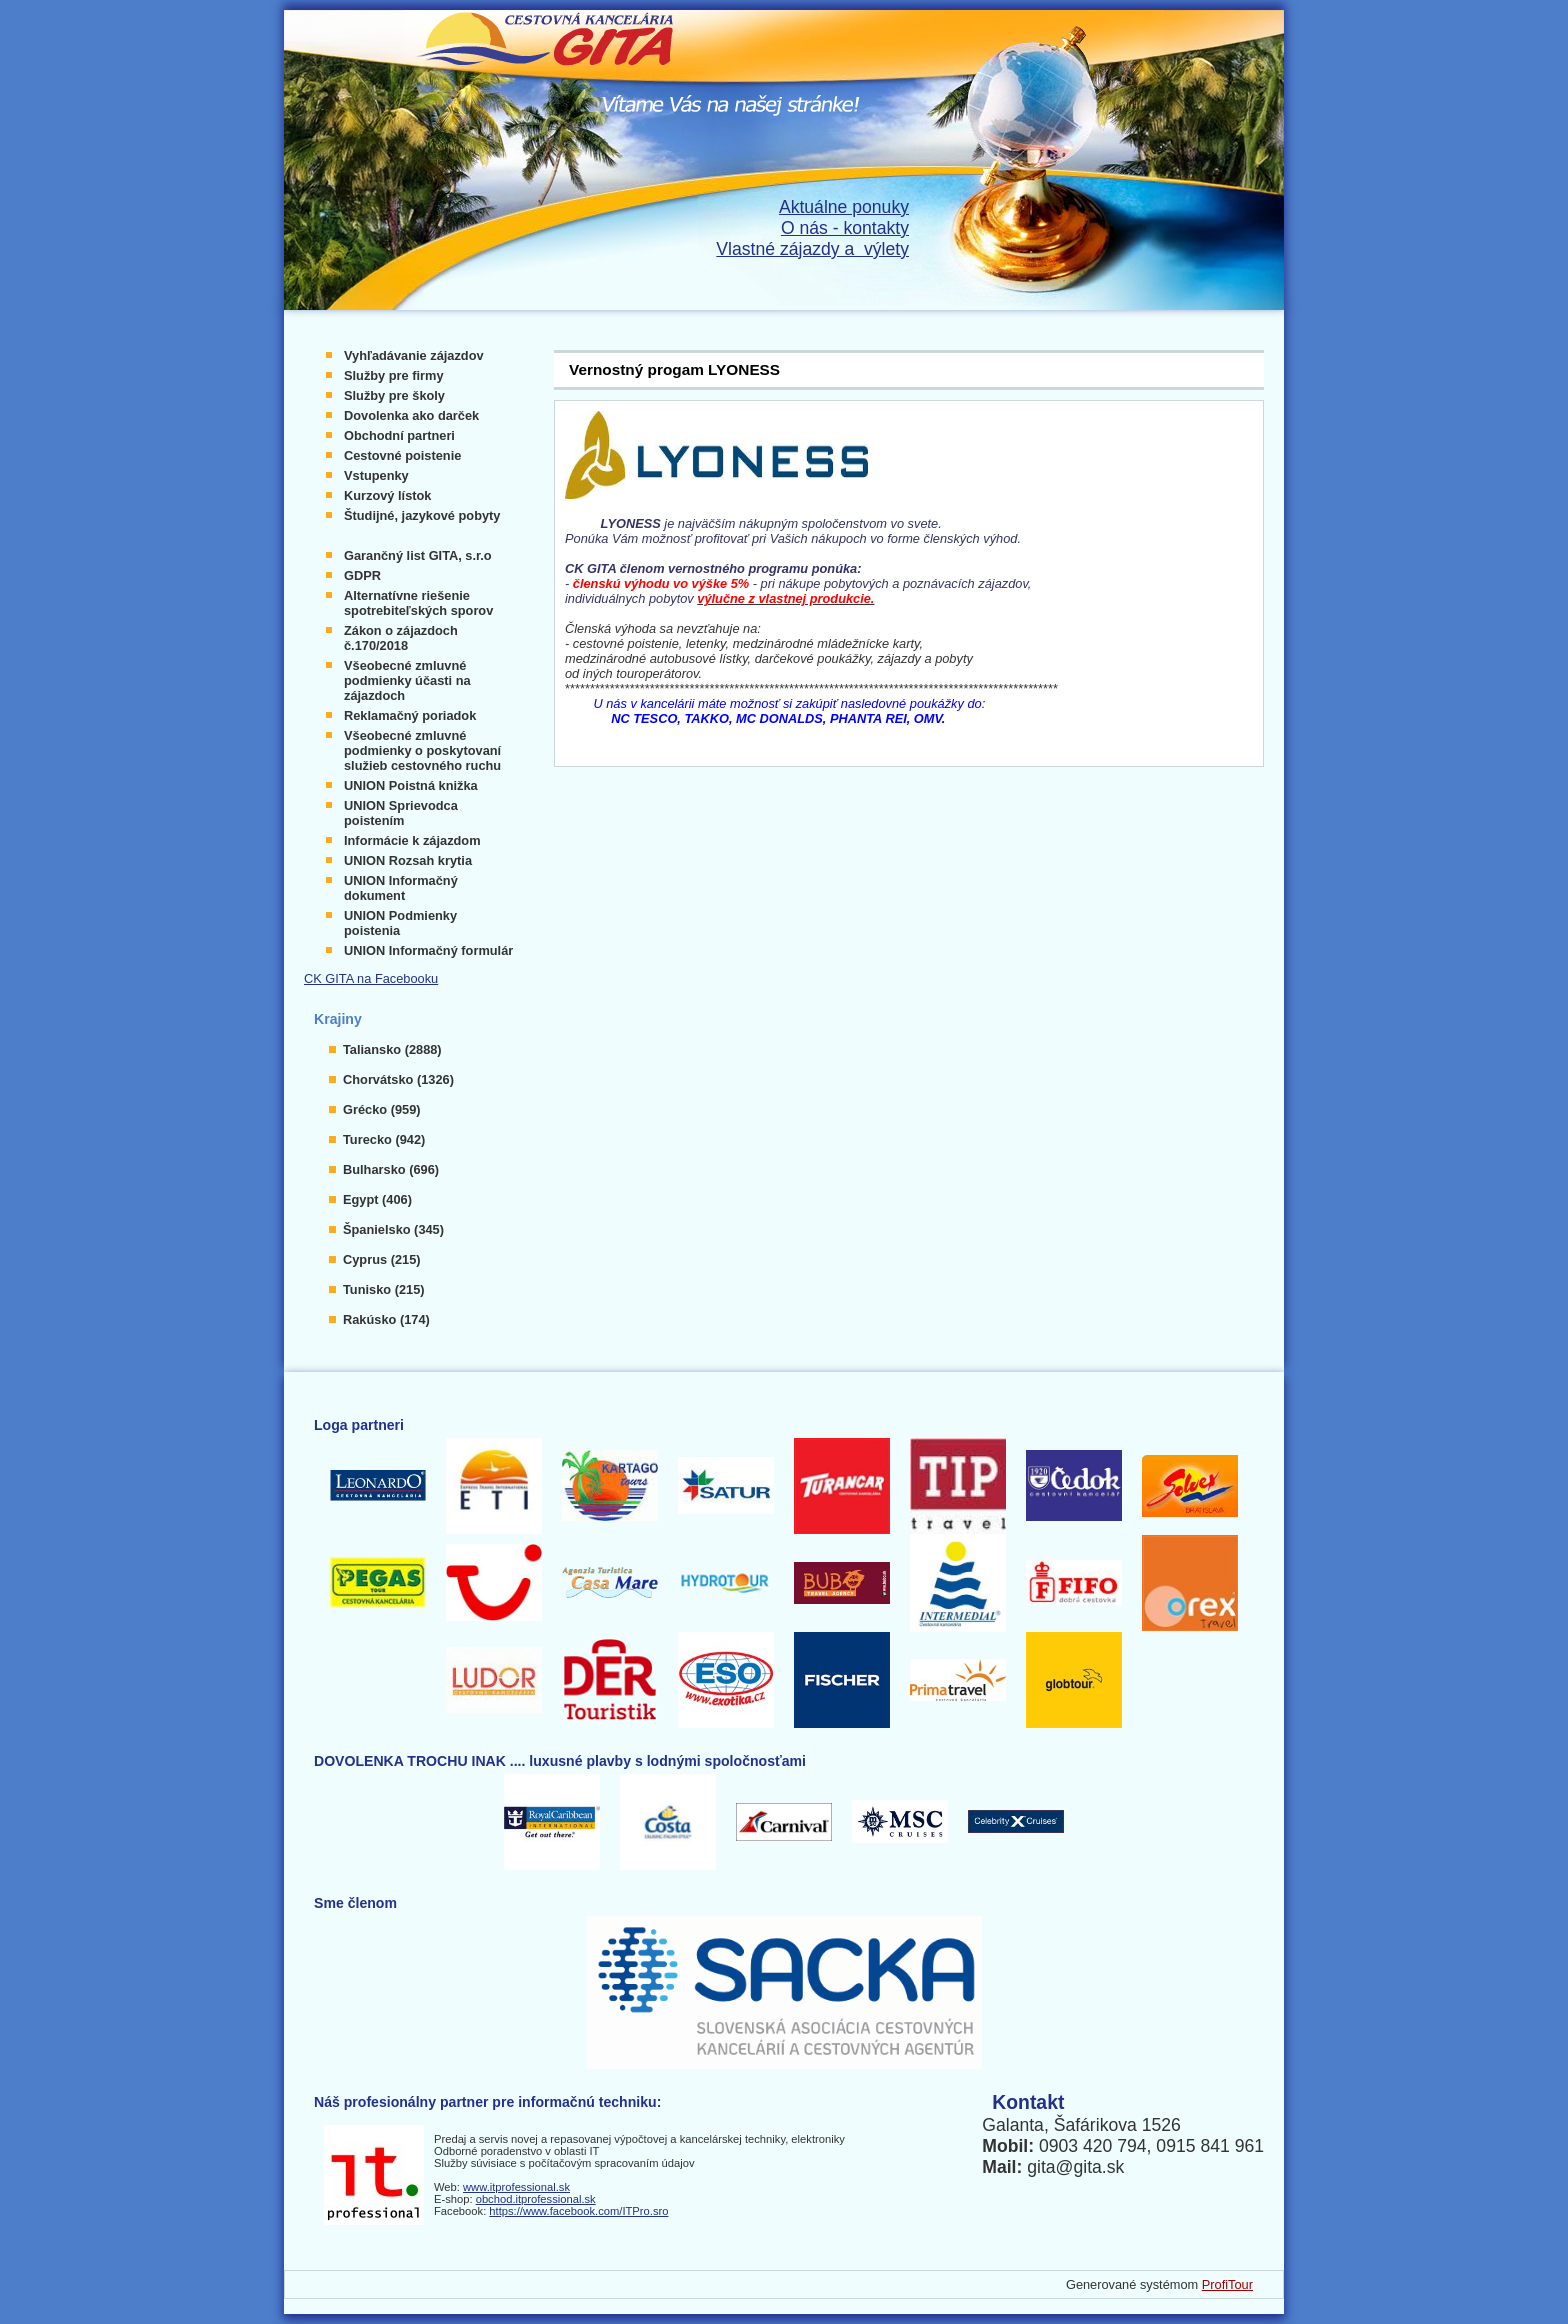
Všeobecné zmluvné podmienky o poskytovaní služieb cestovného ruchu (422, 750)
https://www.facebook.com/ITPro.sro (578, 2211)
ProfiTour (1227, 2284)
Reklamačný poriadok (410, 715)
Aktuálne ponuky (844, 207)
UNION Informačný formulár (428, 950)
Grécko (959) (382, 1109)
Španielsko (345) (393, 1229)
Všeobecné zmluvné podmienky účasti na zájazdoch (407, 680)
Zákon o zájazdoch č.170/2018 (401, 638)
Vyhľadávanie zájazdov (414, 355)
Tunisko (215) (384, 1289)
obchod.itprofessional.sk (536, 2199)
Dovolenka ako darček (411, 415)
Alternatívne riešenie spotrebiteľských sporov (418, 603)
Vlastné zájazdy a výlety (812, 249)
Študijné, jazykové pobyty (422, 515)
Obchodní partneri (399, 435)
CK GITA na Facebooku (371, 978)
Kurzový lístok (387, 495)
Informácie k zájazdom (412, 840)
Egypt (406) (377, 1199)
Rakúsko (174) (386, 1319)
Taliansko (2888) (392, 1049)
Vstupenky (376, 475)
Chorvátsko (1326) (398, 1079)
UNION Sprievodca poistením (401, 813)
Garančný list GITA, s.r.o (418, 555)
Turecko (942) (384, 1139)
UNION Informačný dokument (401, 888)
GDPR (362, 575)
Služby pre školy (394, 395)
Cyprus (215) (382, 1259)
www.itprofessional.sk (516, 2187)
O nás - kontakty (845, 228)
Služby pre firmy (394, 375)
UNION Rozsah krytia (408, 860)
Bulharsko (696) (391, 1169)
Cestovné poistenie (402, 455)
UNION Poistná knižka (411, 785)
